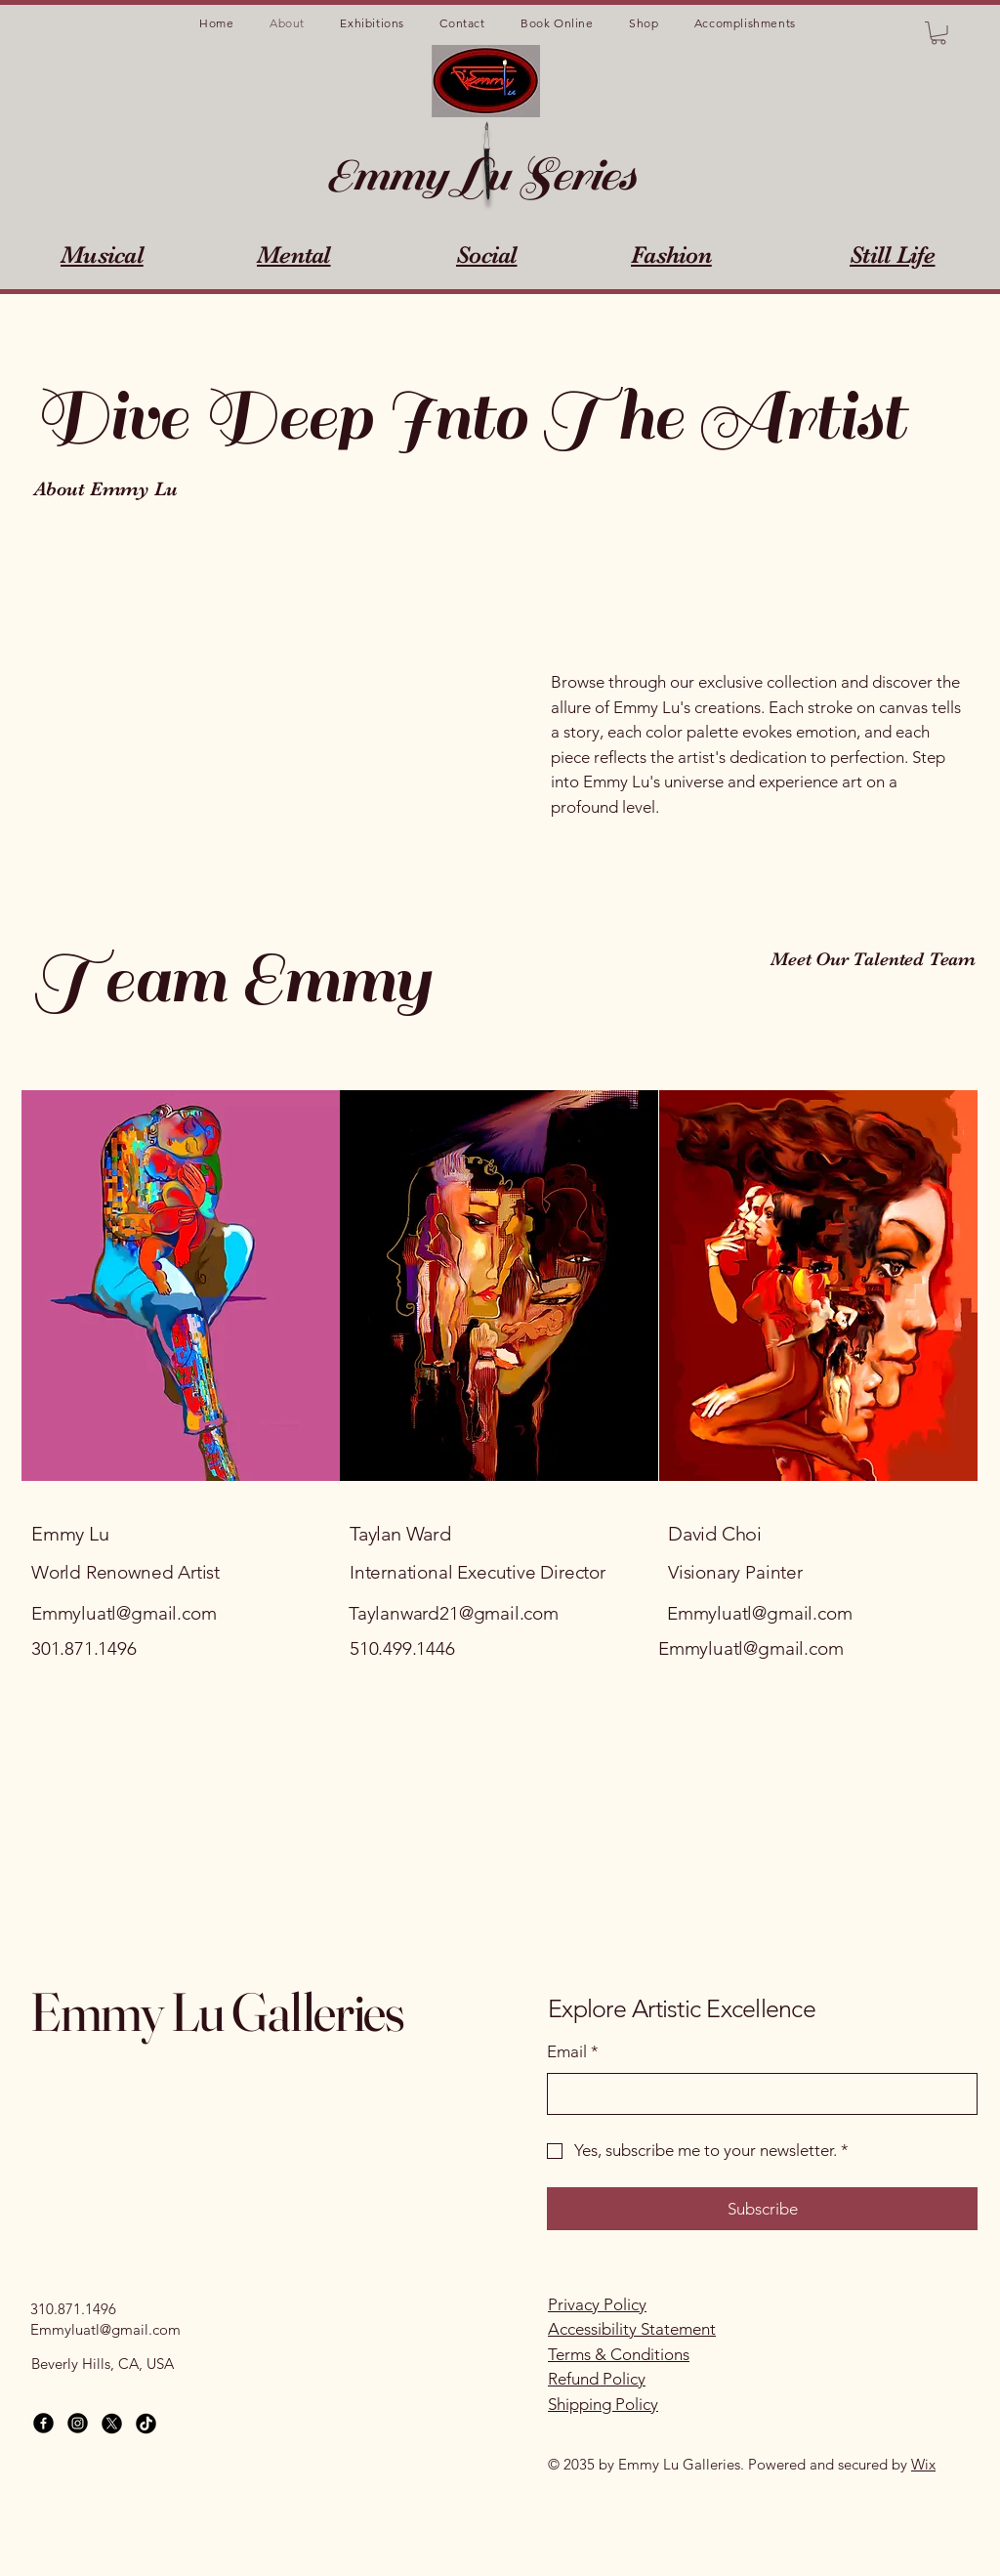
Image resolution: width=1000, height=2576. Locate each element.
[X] (112, 2423)
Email (573, 2052)
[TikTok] (146, 2423)
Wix (923, 2464)
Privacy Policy (597, 2304)
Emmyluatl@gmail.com (123, 1613)
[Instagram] (77, 2423)
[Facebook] (43, 2423)
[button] (938, 33)
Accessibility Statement (632, 2329)
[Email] (756, 2094)
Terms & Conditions (618, 2354)
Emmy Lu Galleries (217, 2011)
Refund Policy (597, 2378)
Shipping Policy (603, 2404)
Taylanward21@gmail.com (454, 1613)
